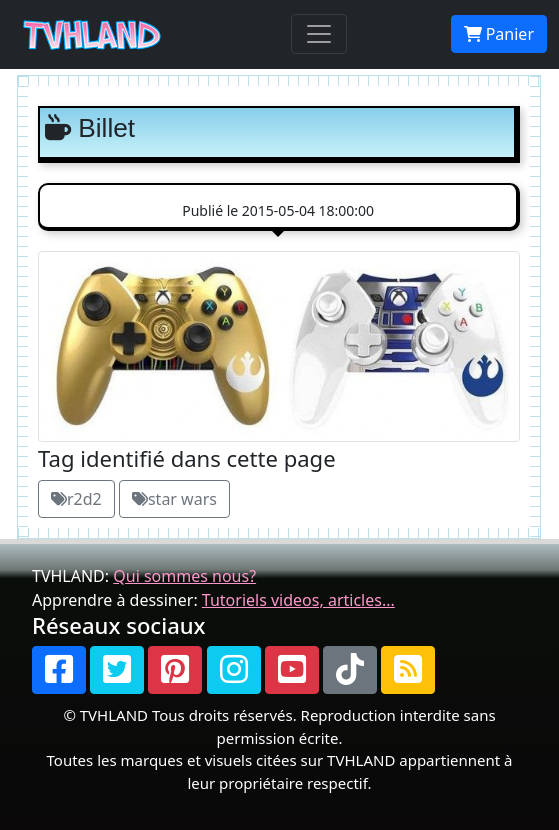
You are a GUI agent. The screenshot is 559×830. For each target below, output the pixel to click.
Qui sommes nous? (184, 576)
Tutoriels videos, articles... (298, 600)
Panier (499, 34)
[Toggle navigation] (319, 34)
